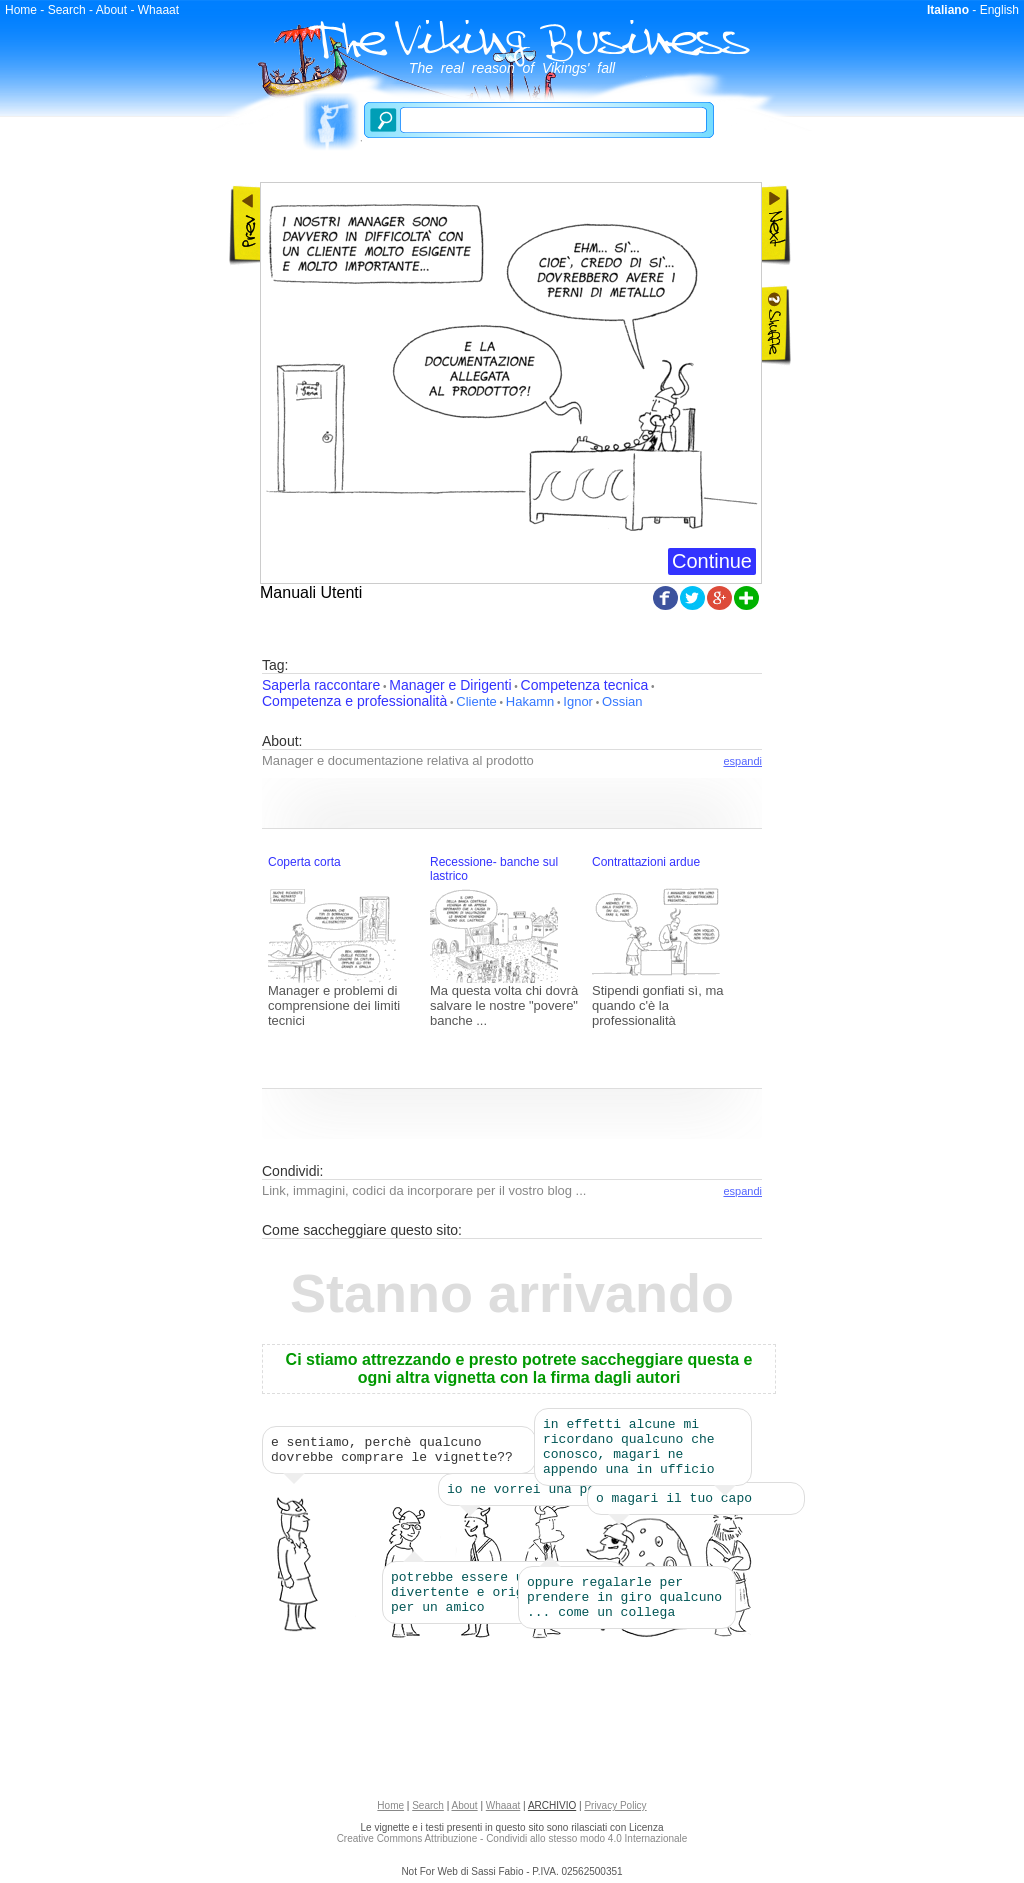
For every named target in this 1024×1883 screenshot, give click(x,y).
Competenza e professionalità (354, 701)
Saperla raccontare (321, 685)
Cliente (476, 701)
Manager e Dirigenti (450, 685)
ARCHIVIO (552, 1811)
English (999, 10)
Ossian (622, 701)
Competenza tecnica (585, 685)
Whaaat (158, 10)
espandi (742, 761)
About (111, 10)
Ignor (578, 701)
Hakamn (530, 701)
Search (67, 10)
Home (21, 10)
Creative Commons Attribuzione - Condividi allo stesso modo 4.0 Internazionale (512, 1844)
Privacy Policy (615, 1811)
